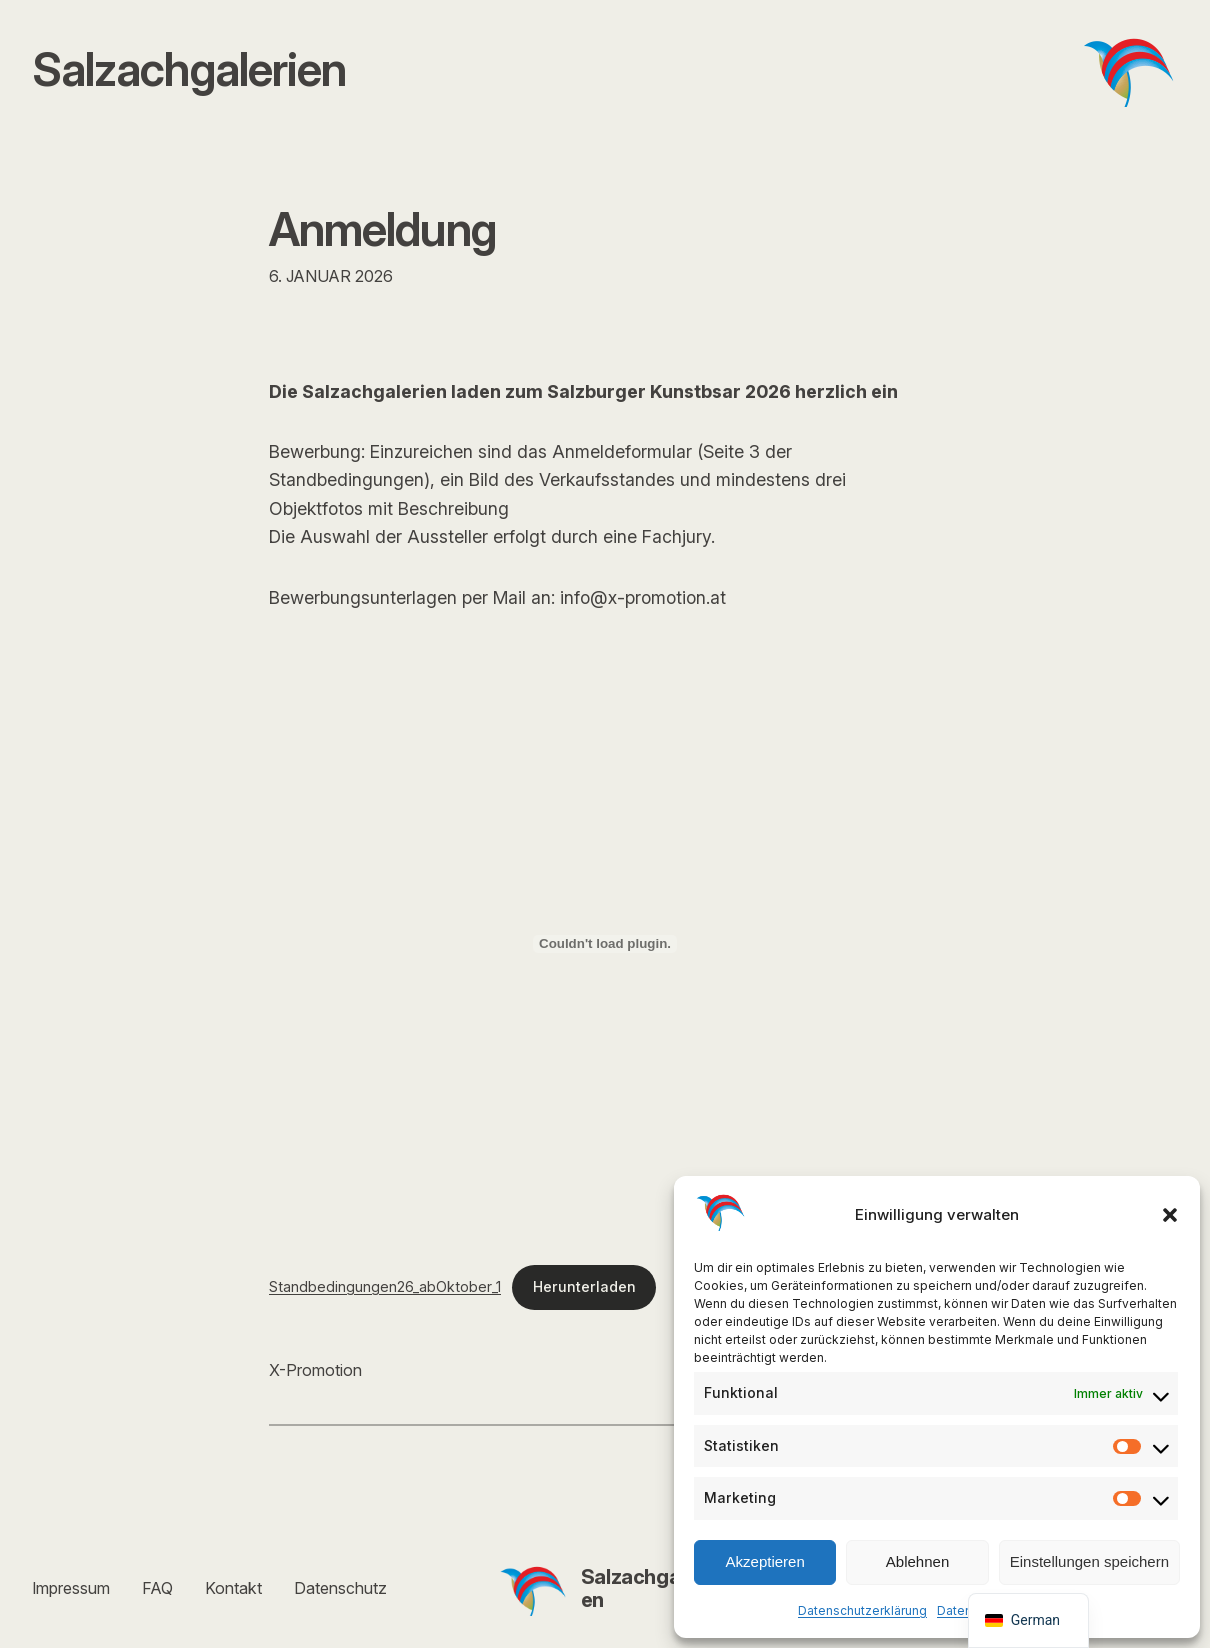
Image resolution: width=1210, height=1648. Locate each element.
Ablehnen (917, 1561)
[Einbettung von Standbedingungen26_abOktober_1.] (605, 944)
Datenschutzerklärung (862, 1610)
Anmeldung (382, 229)
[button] (1170, 1215)
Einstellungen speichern (1089, 1561)
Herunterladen (584, 1286)
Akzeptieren (765, 1561)
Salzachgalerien (645, 1588)
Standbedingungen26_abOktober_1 (385, 1286)
